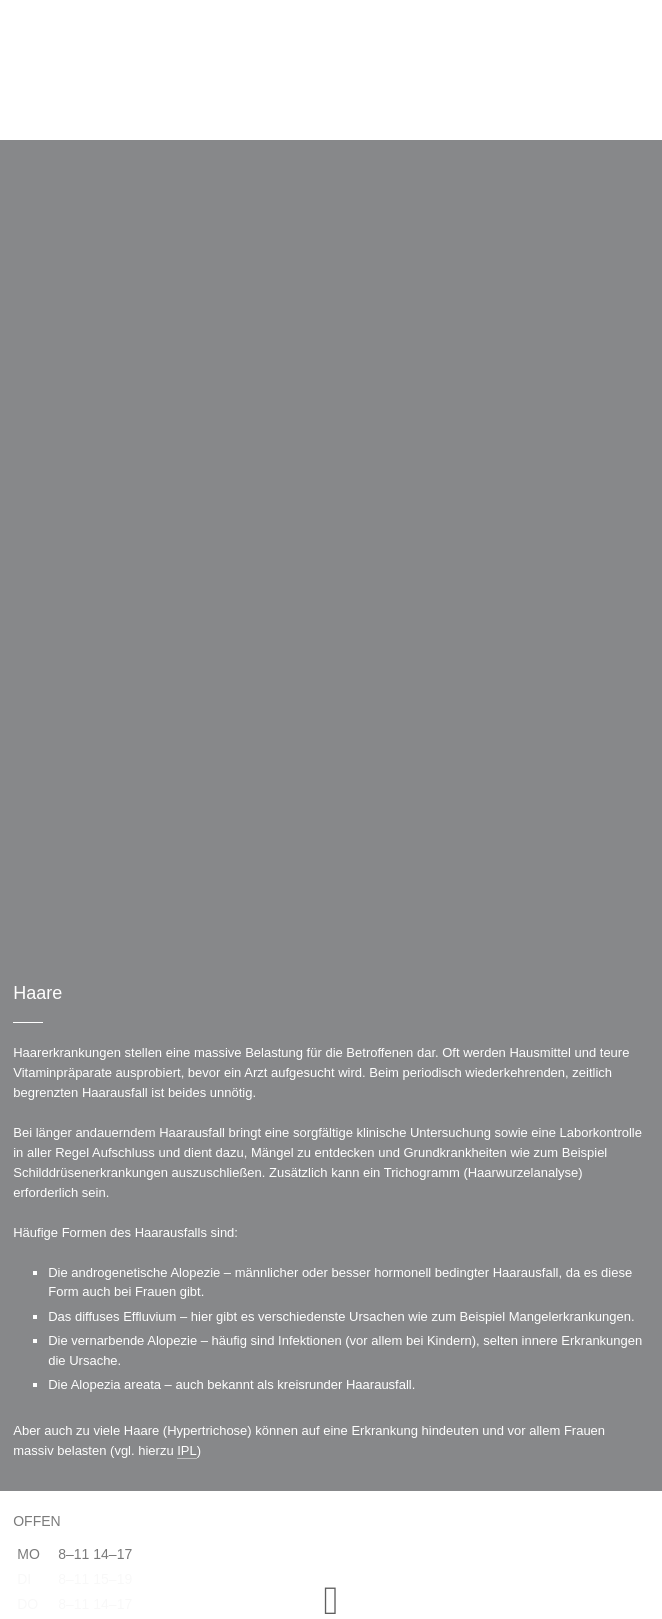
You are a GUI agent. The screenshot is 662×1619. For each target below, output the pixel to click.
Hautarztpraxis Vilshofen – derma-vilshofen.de (331, 70)
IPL (187, 1450)
